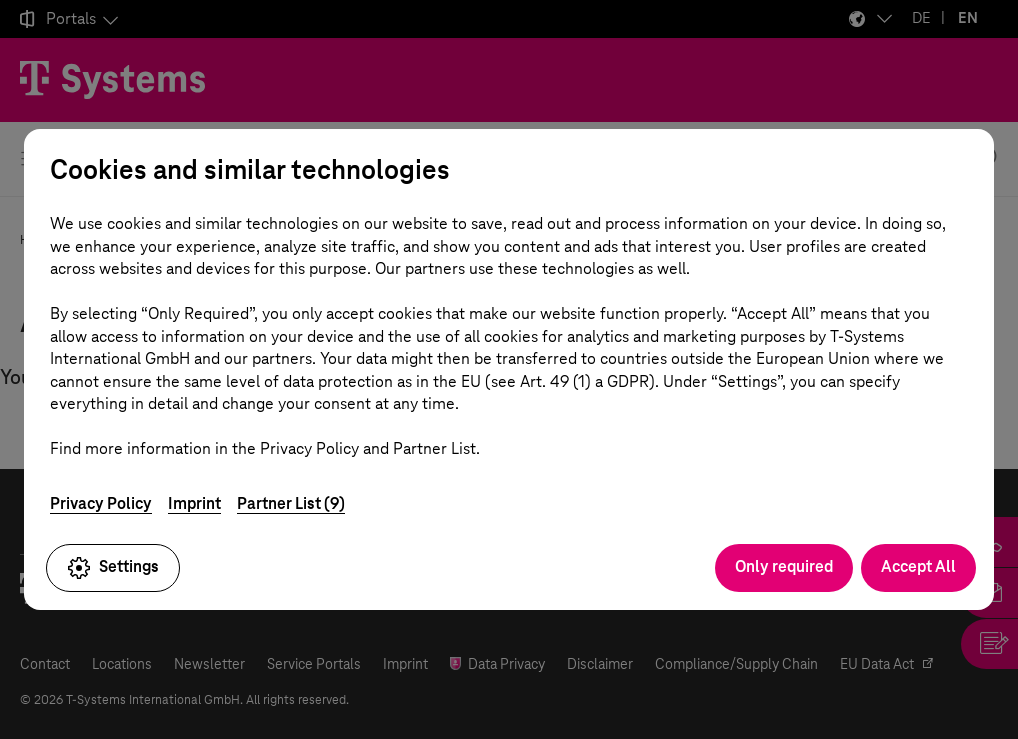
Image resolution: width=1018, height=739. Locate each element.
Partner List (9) (291, 503)
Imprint (194, 503)
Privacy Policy (101, 503)
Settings (113, 568)
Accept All (918, 566)
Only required (784, 566)
